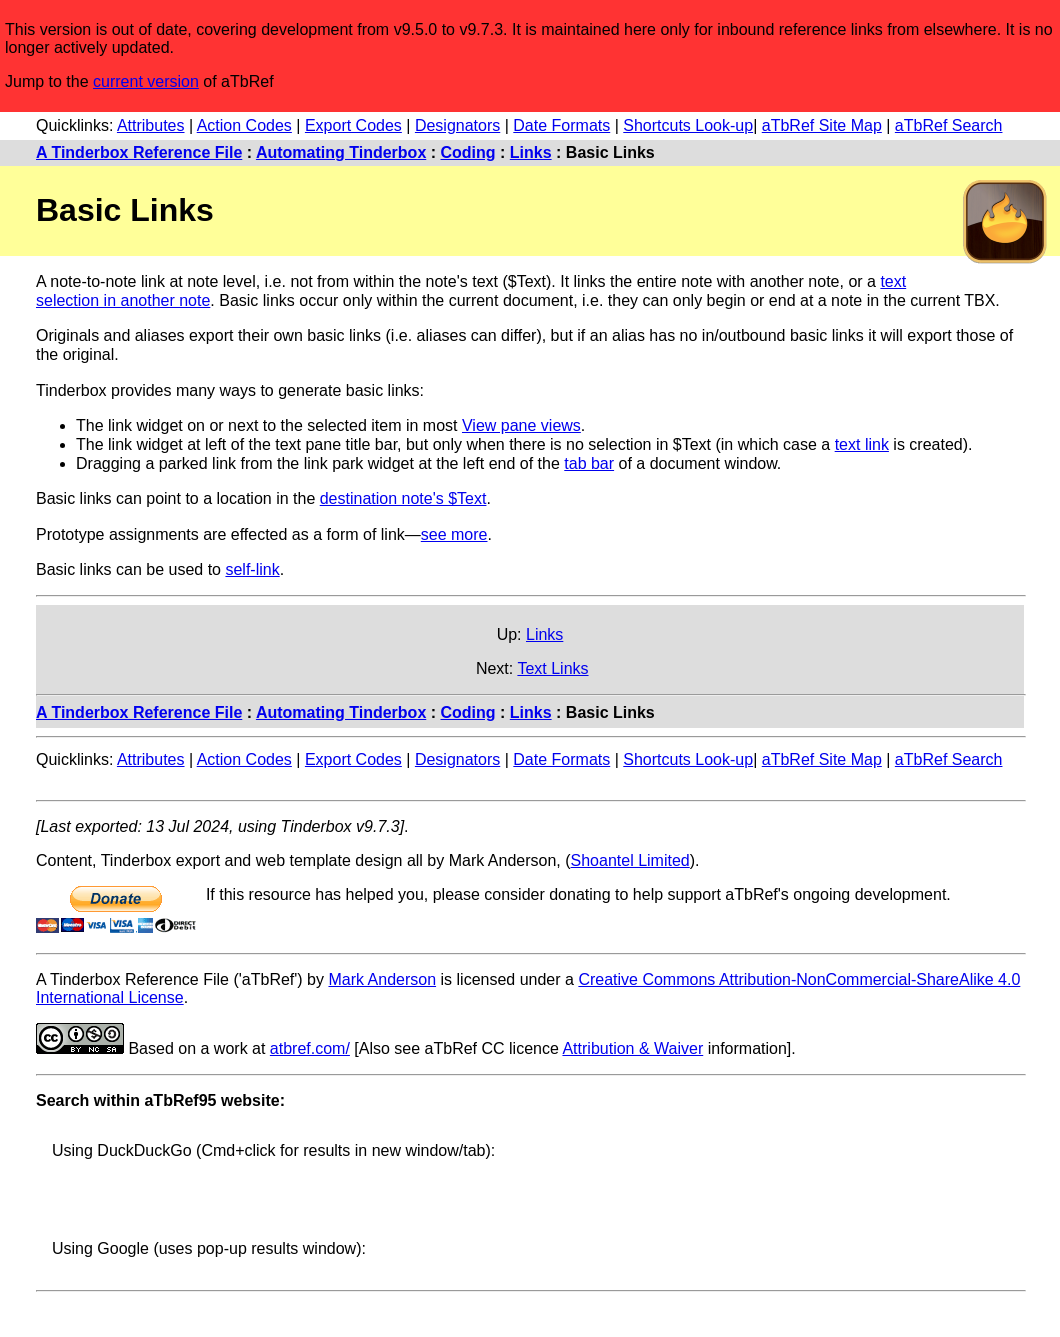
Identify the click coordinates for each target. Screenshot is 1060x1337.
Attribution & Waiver (632, 1048)
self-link (252, 569)
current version (146, 81)
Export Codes (353, 125)
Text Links (552, 668)
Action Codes (244, 125)
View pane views (521, 425)
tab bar (589, 463)
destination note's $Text (403, 498)
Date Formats (561, 125)
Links (531, 152)
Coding (468, 152)
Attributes (151, 125)
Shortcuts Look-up (688, 125)
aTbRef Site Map (822, 125)
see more (454, 534)
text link (862, 444)
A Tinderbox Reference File (139, 152)
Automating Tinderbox (341, 152)
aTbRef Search (949, 125)
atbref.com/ (310, 1048)
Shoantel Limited (630, 860)
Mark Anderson (382, 979)
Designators (457, 125)
